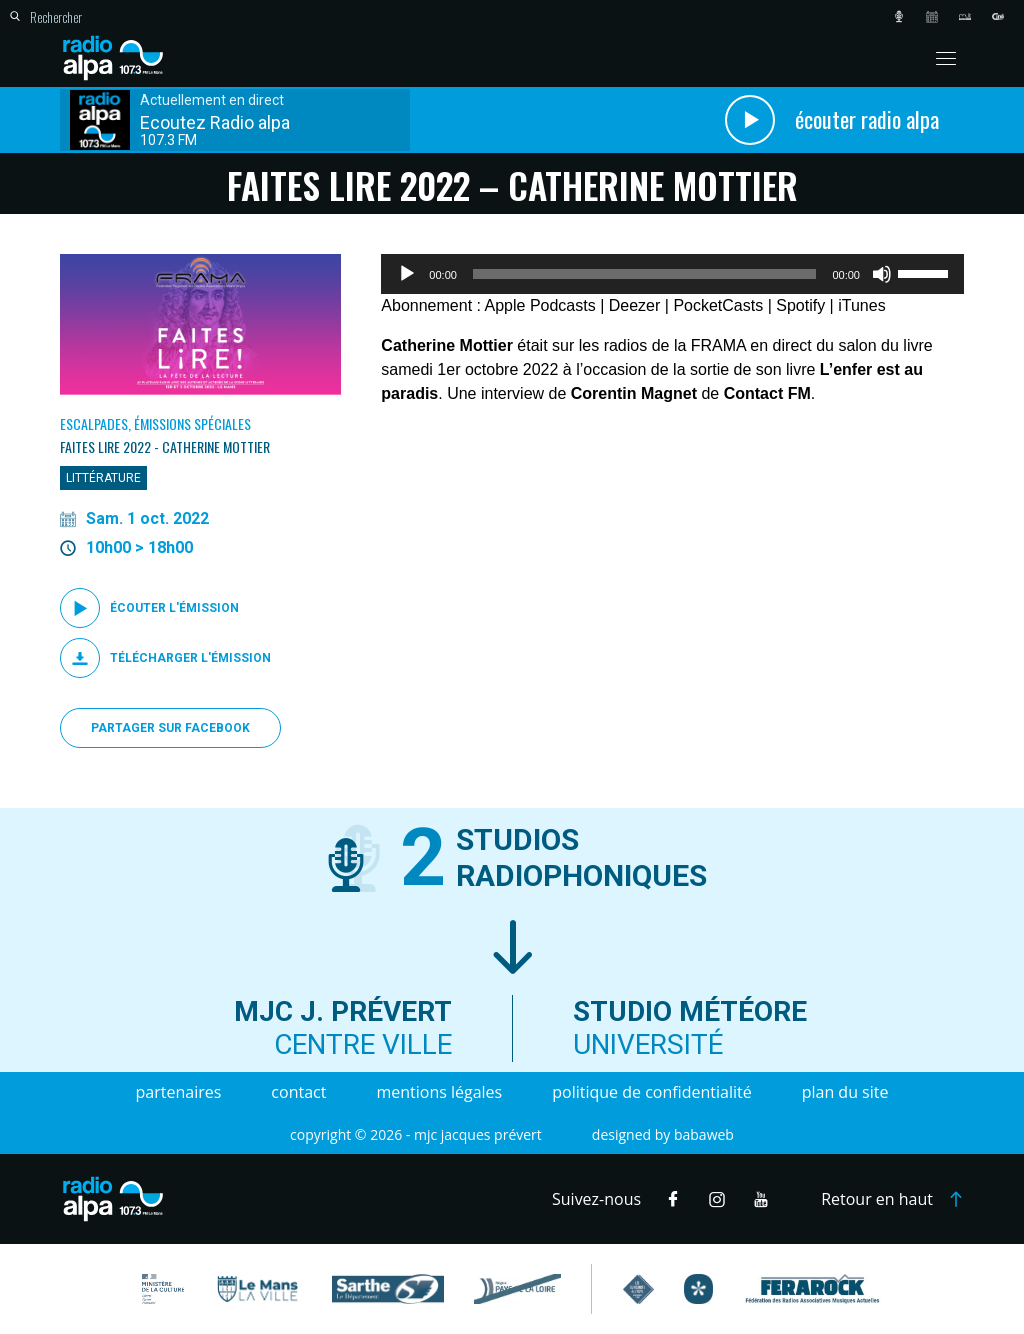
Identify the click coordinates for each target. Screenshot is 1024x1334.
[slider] (645, 274)
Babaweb (704, 1134)
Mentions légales (439, 1092)
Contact (298, 1092)
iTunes (861, 305)
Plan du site (845, 1092)
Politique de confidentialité (651, 1092)
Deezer (635, 305)
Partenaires (179, 1092)
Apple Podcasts (540, 305)
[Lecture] (407, 274)
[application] (672, 274)
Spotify (800, 305)
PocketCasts (718, 305)
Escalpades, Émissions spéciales (155, 423)
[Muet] (882, 274)
